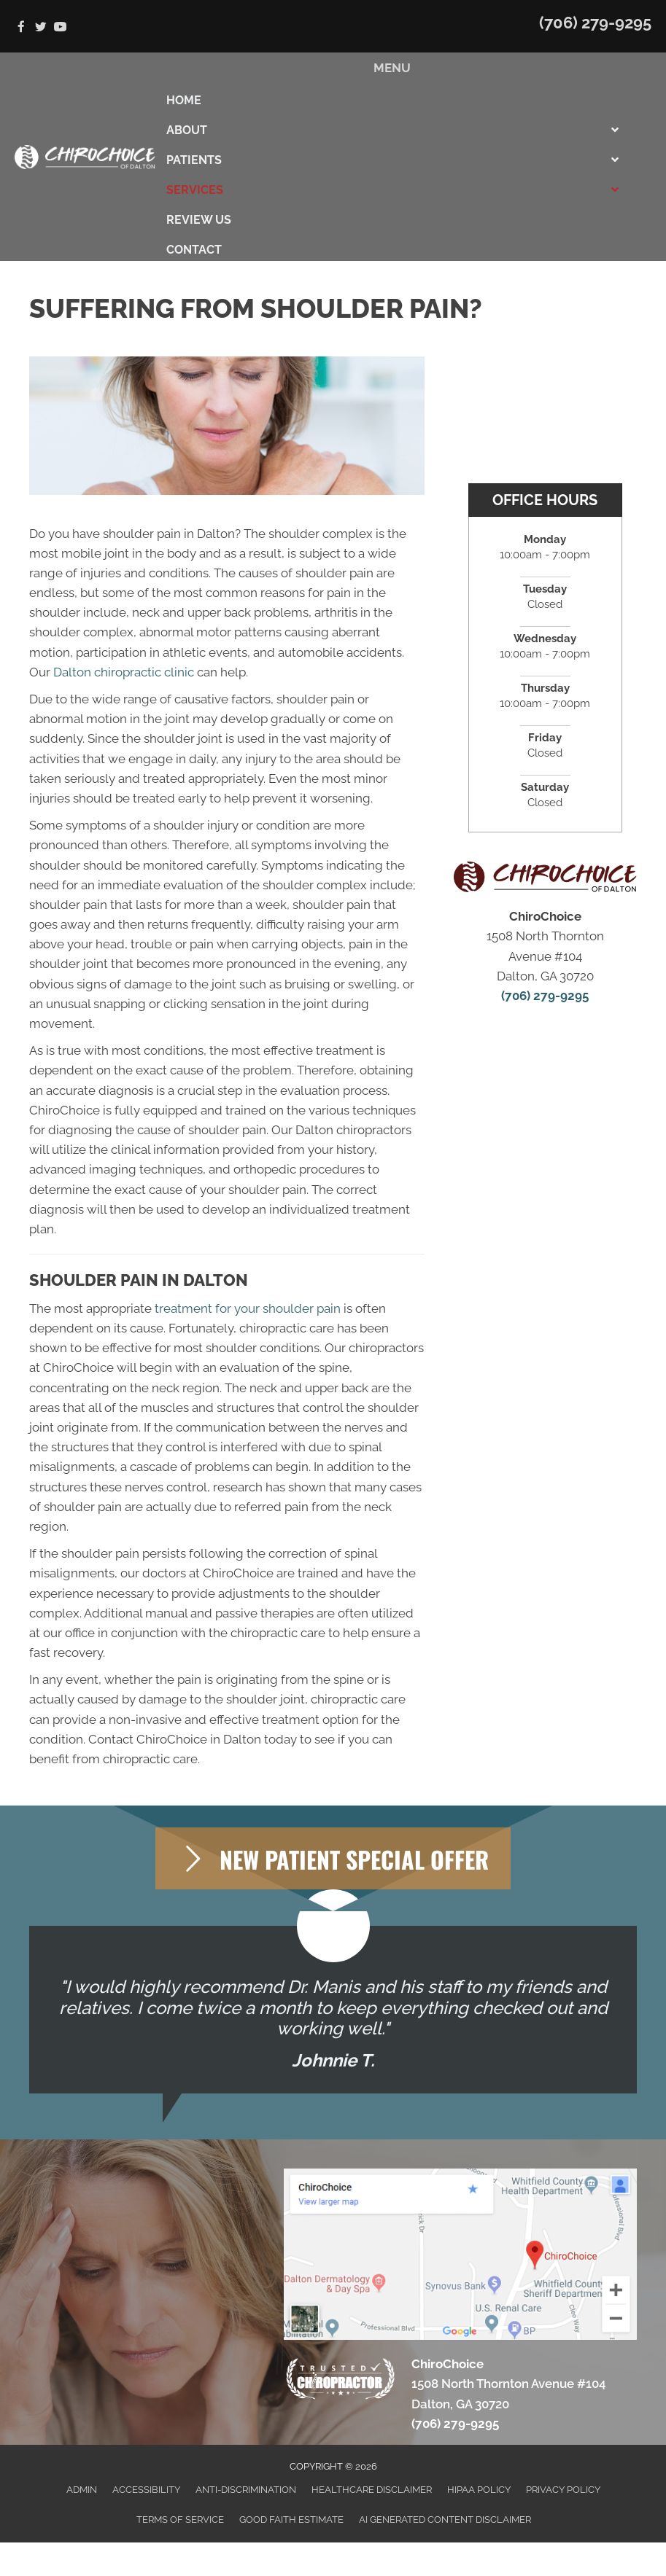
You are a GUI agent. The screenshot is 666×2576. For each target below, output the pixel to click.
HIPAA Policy (479, 2489)
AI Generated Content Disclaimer (445, 2519)
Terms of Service (180, 2519)
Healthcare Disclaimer (371, 2489)
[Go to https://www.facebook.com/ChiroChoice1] (21, 28)
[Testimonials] (333, 2009)
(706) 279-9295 (595, 22)
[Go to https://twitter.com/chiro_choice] (40, 28)
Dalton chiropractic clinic (123, 672)
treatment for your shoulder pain (248, 1308)
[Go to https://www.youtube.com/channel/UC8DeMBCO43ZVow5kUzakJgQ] (60, 28)
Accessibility (146, 2489)
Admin (81, 2489)
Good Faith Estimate (291, 2519)
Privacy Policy (563, 2489)
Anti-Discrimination (245, 2489)
